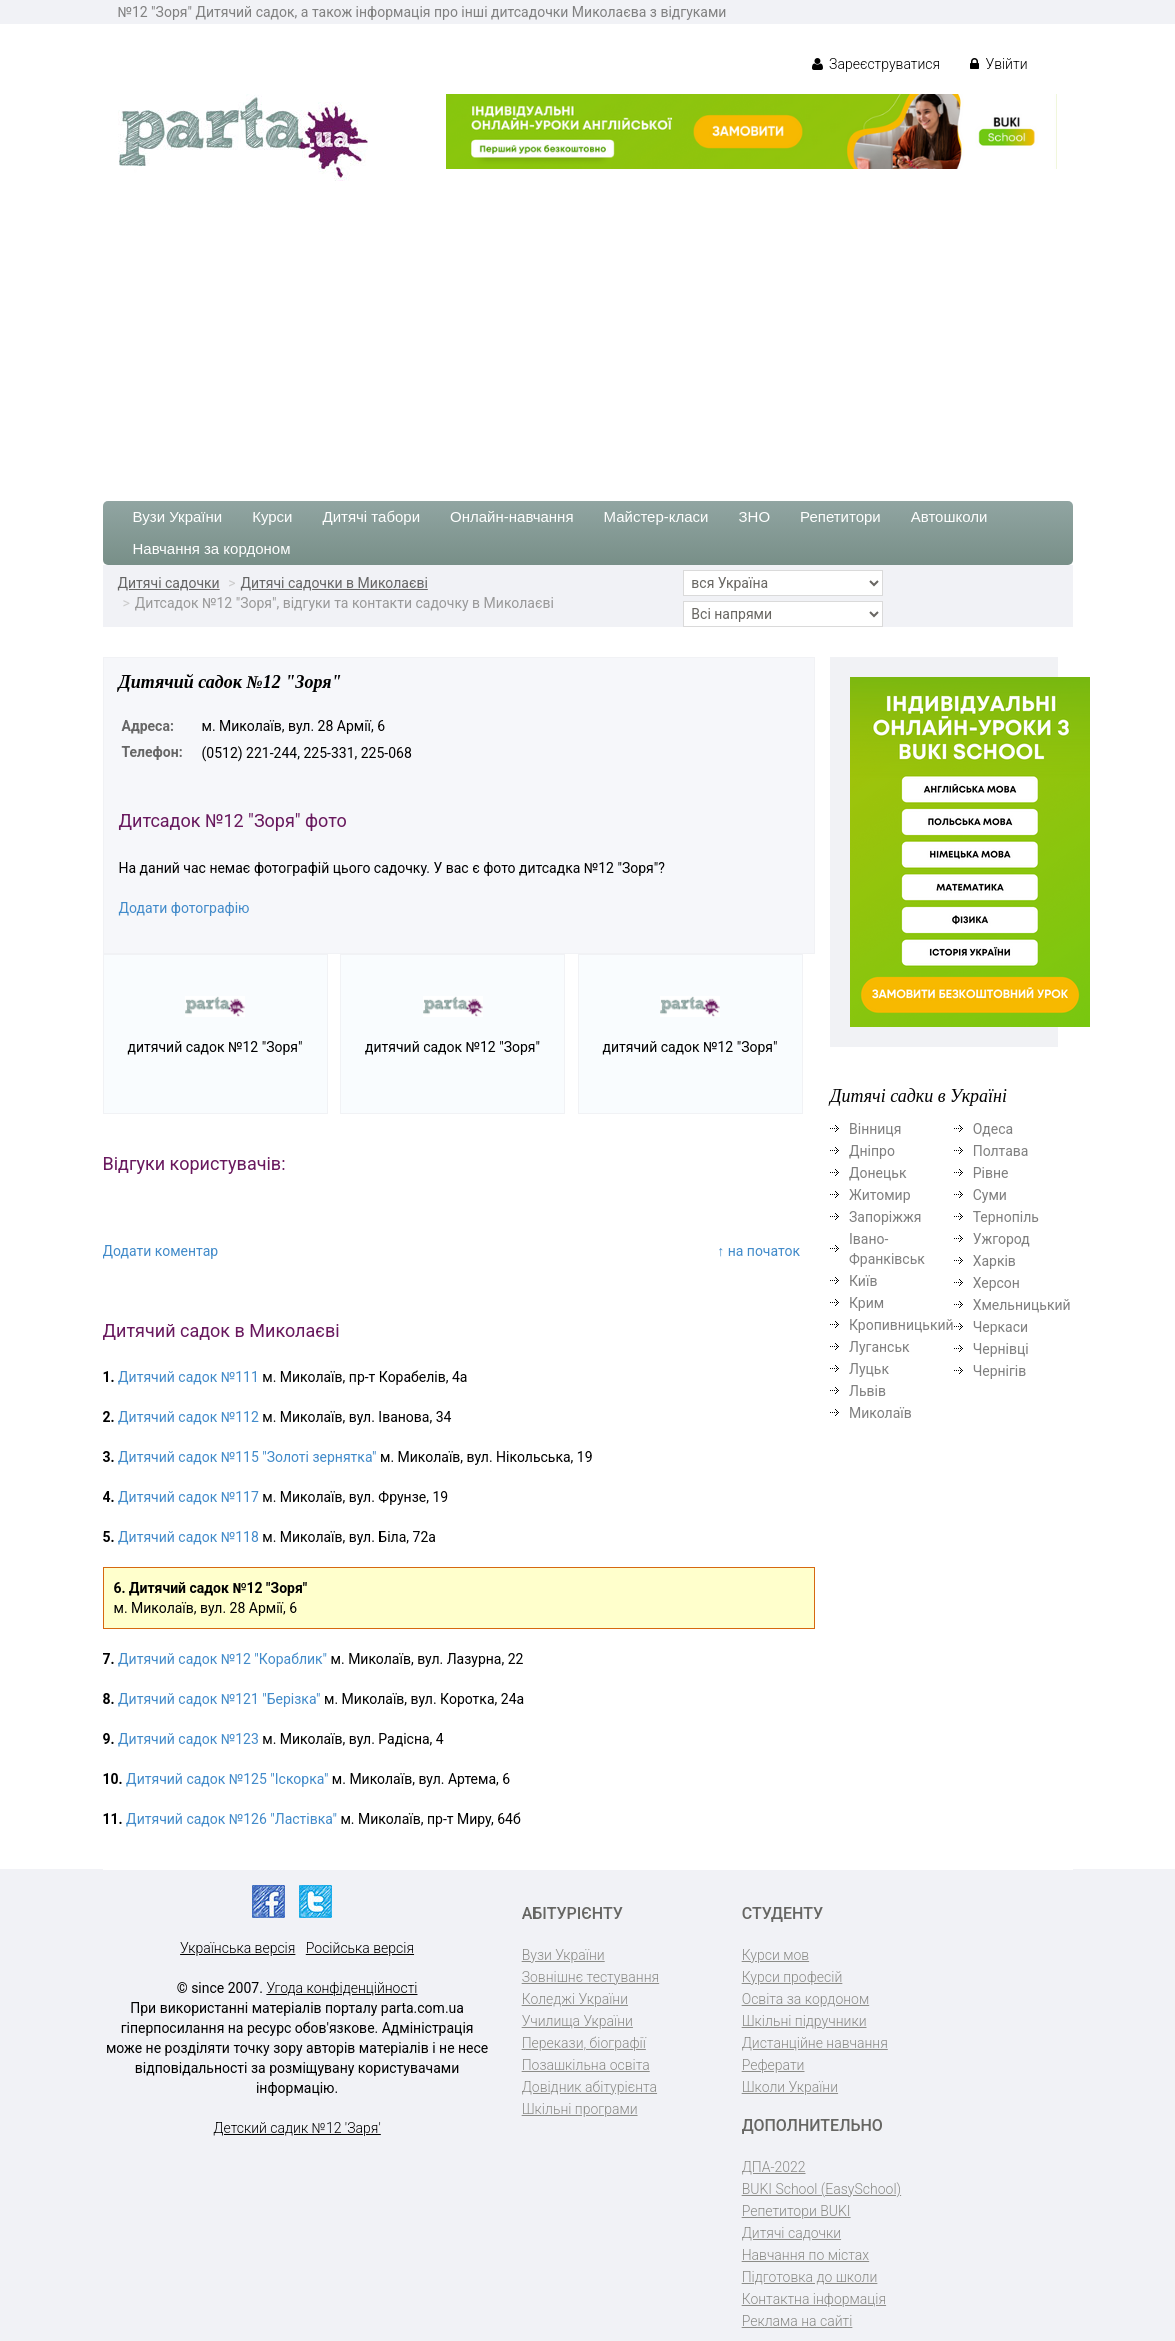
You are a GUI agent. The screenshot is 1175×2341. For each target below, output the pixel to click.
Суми (990, 1195)
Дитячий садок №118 (188, 1537)
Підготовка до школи (810, 2277)
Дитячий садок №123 (188, 1739)
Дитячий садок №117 (188, 1497)
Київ (863, 1281)
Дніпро (872, 1151)
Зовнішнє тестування (591, 1977)
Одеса (993, 1129)
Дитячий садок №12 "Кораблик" (222, 1659)
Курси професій (792, 1977)
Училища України (577, 2021)
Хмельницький (1022, 1305)
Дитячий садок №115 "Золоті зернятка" (247, 1457)
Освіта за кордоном (806, 1999)
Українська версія (237, 1948)
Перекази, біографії (584, 2043)
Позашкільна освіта (586, 2065)
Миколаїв (880, 1413)
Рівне (991, 1173)
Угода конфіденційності (341, 1988)
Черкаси (1000, 1327)
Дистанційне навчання (815, 2043)
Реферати (773, 2065)
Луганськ (879, 1347)
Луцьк (869, 1369)
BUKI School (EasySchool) (821, 2189)
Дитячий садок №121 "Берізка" (219, 1699)
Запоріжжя (885, 1217)
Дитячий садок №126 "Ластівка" (231, 1819)
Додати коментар (161, 1251)
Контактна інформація (814, 2299)
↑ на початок (758, 1251)
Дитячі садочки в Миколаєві (333, 583)
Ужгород (1001, 1239)
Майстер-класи (656, 516)
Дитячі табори (372, 516)
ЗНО (755, 516)
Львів (867, 1391)
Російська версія (360, 1948)
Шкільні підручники (804, 2021)
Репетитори (840, 516)
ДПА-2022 (774, 2167)
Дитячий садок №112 (188, 1417)
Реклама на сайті (797, 2321)
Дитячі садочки (169, 583)
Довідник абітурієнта (589, 2087)
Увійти (998, 64)
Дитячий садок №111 (188, 1377)
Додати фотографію (184, 908)
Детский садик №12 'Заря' (296, 2128)
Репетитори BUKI (796, 2211)
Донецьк (877, 1173)
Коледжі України (575, 1999)
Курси (272, 516)
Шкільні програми (580, 2109)
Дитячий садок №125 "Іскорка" (227, 1779)
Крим (866, 1303)
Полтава (1001, 1151)
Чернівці (1001, 1349)
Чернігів (1000, 1371)
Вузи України (178, 516)
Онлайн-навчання (511, 516)
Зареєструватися (876, 64)
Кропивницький (901, 1325)
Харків (994, 1261)
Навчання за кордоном (212, 548)
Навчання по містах (806, 2255)
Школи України (790, 2087)
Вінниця (875, 1129)
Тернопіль (1006, 1217)
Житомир (880, 1195)
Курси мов (775, 1955)
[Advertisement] (587, 331)
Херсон (996, 1283)
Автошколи (949, 516)
